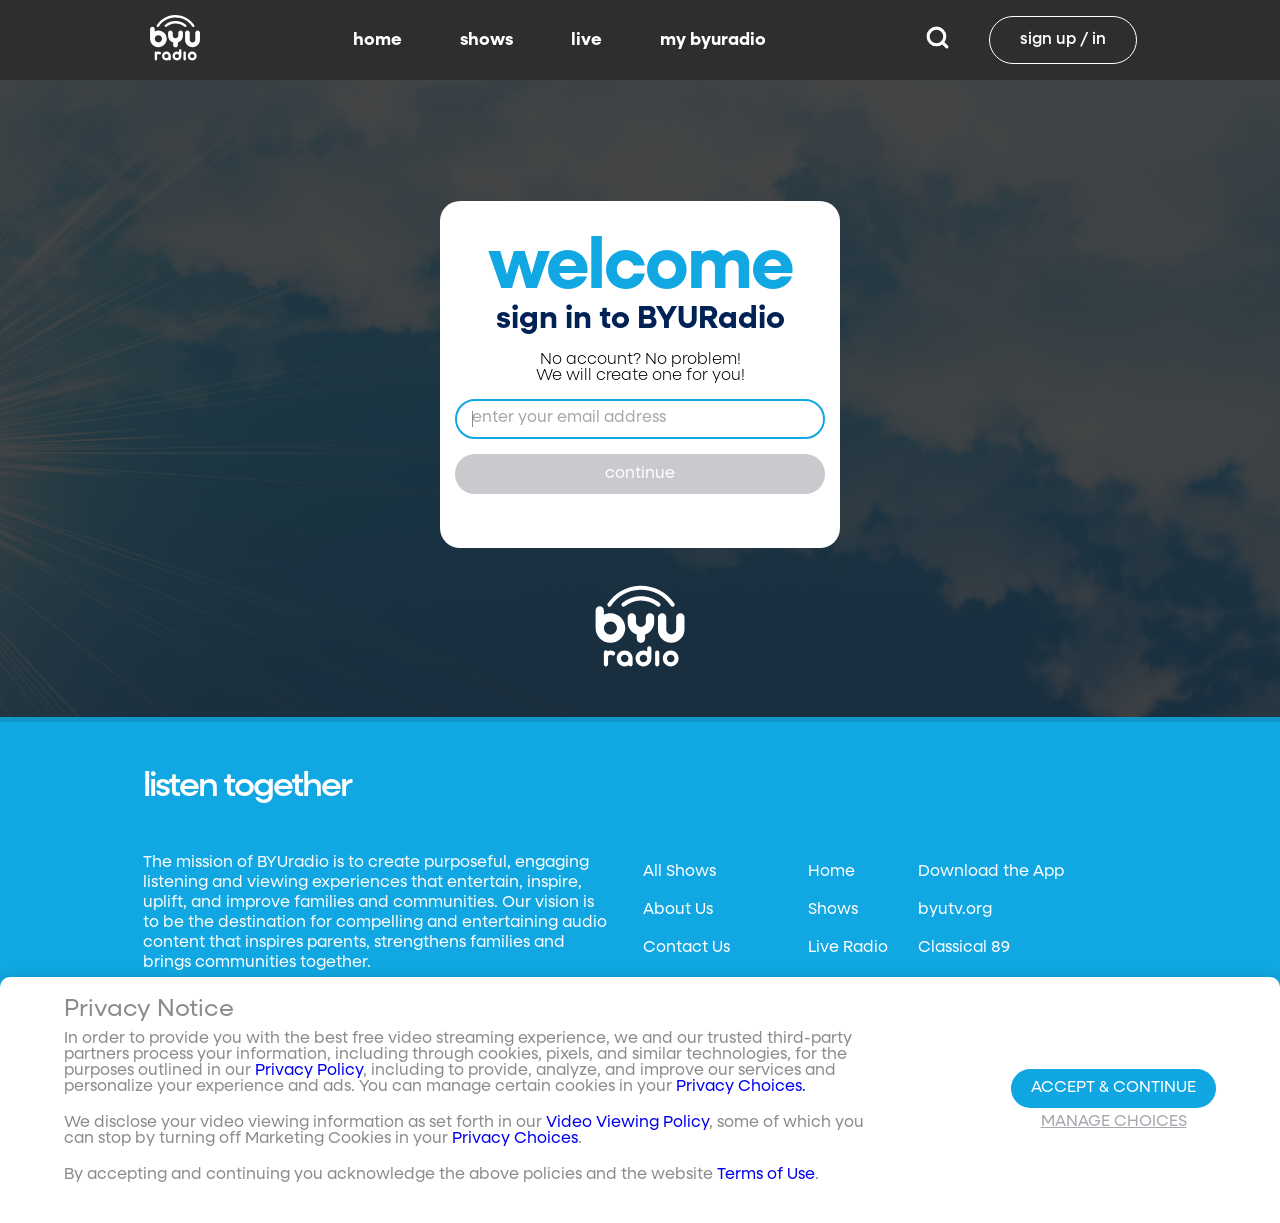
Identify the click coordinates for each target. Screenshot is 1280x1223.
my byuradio (713, 40)
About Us (678, 910)
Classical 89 (964, 948)
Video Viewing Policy (627, 1123)
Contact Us (686, 948)
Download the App (991, 872)
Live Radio (848, 948)
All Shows (679, 872)
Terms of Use (766, 1175)
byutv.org (955, 910)
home (377, 40)
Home (831, 872)
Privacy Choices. (741, 1087)
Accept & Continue (1113, 1088)
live (586, 40)
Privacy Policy (309, 1071)
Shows (833, 910)
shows (486, 40)
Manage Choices (1114, 1122)
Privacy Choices (515, 1139)
